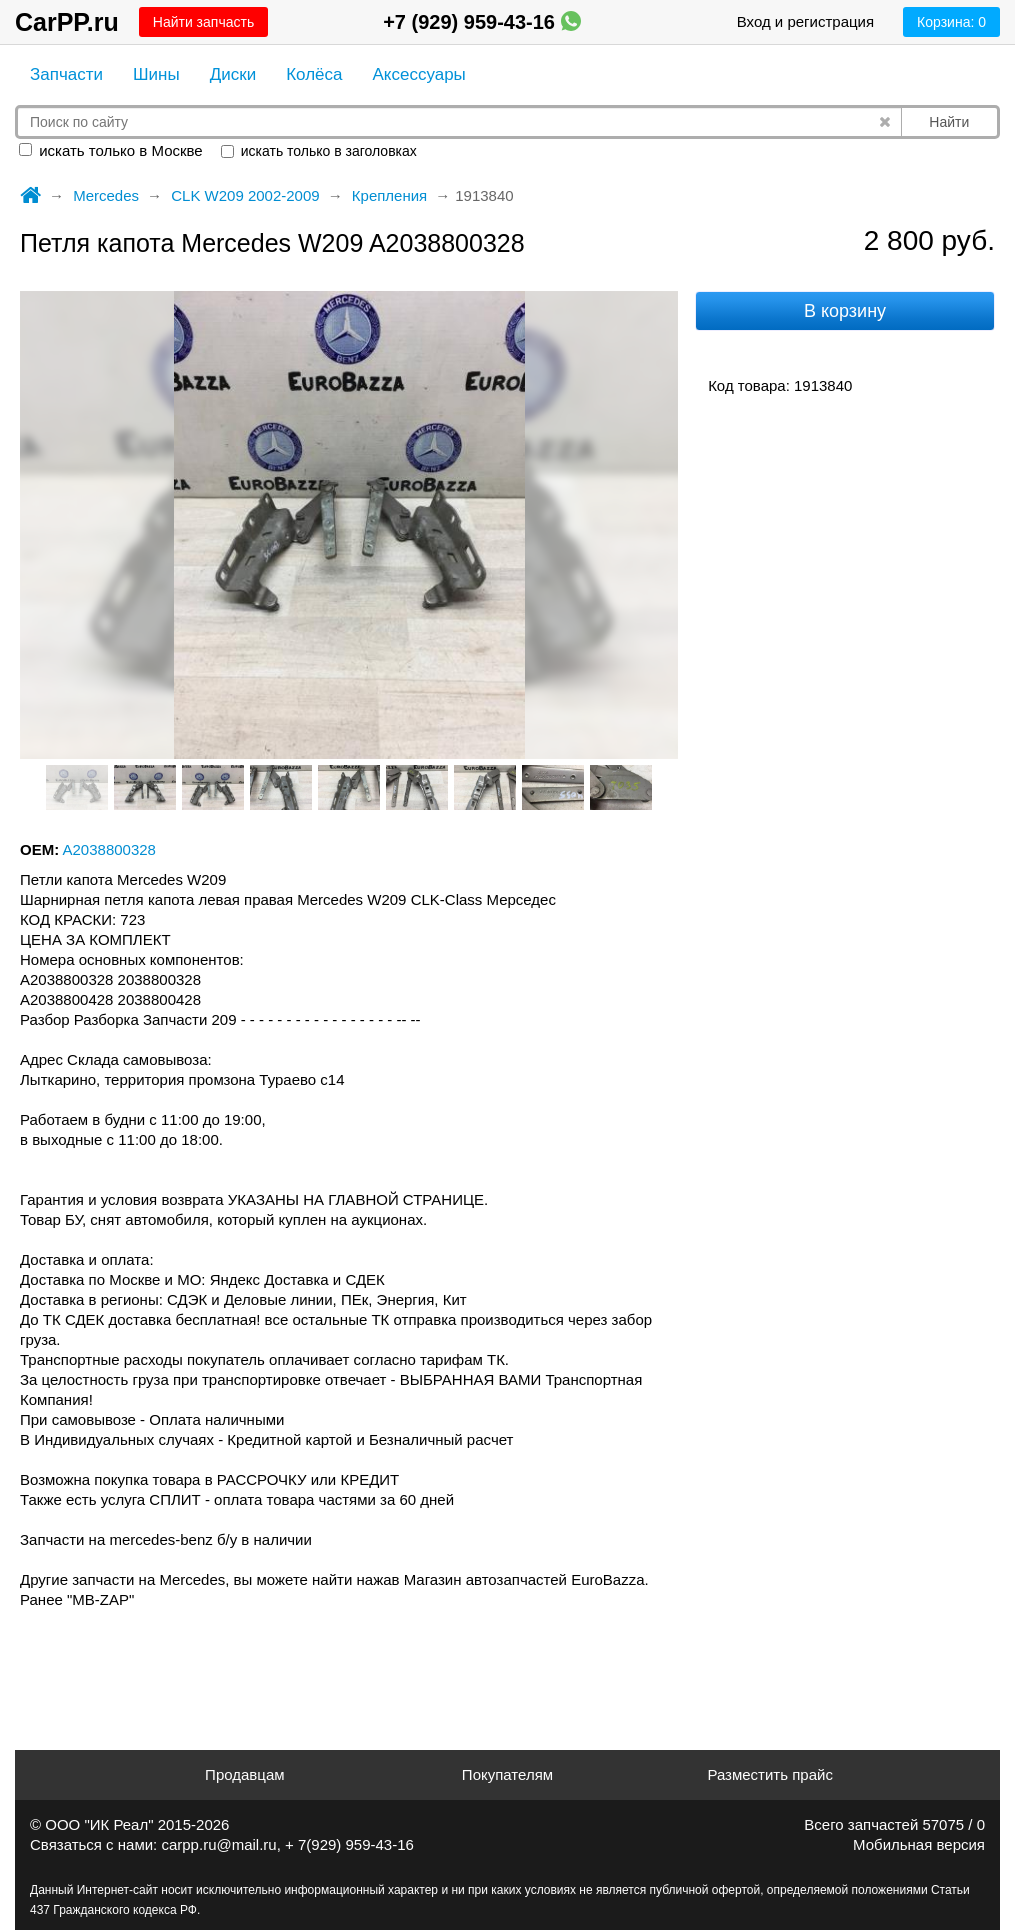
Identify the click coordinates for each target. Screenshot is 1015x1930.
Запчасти (66, 74)
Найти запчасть (203, 22)
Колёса (314, 74)
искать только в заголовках (319, 151)
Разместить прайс (770, 1774)
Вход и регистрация (805, 21)
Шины (156, 74)
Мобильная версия (919, 1844)
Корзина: (951, 22)
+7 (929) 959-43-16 (481, 22)
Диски (233, 74)
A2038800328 (109, 849)
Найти (949, 122)
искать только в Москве (111, 150)
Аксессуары (418, 74)
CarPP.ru (67, 22)
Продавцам (244, 1774)
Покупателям (507, 1774)
